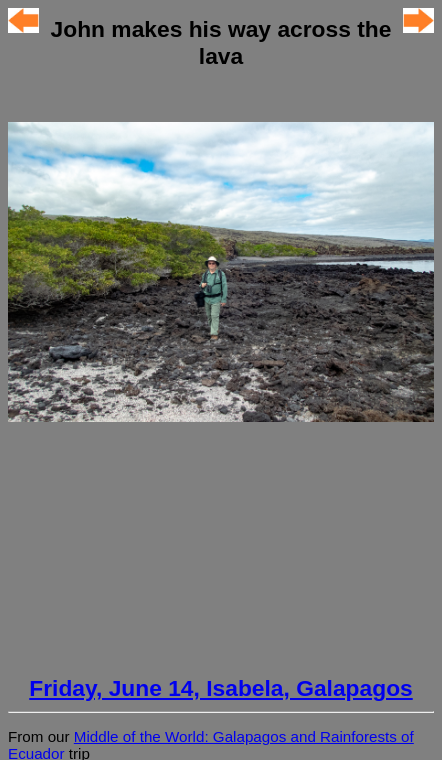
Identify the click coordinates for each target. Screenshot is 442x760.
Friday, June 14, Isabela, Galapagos (220, 688)
